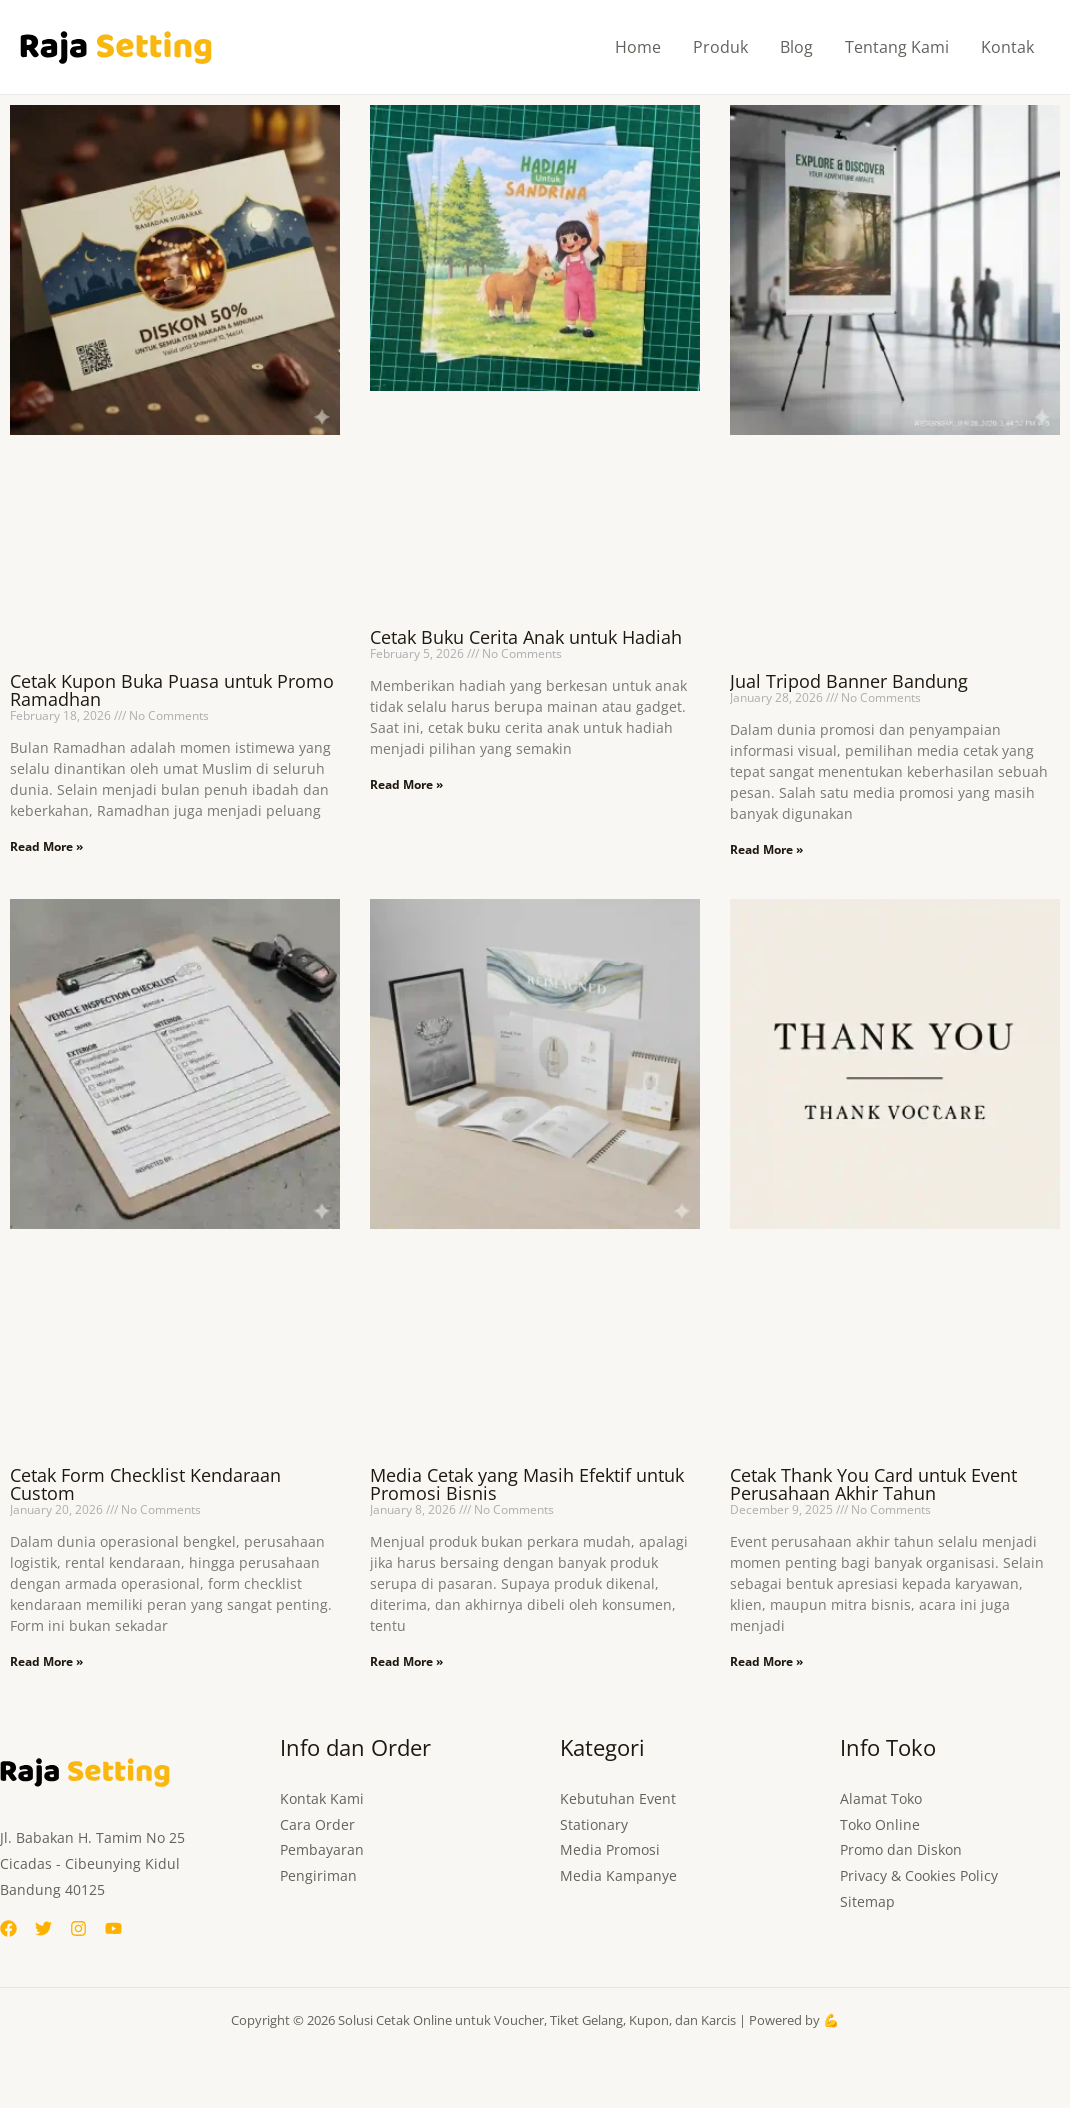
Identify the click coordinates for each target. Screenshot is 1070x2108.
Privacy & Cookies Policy (919, 1876)
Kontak (1007, 47)
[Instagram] (78, 1928)
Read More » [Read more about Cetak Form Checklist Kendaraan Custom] (46, 1661)
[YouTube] (113, 1928)
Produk (720, 47)
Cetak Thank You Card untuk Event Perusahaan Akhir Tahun (873, 1484)
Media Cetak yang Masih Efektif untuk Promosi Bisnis (527, 1484)
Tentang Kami (897, 47)
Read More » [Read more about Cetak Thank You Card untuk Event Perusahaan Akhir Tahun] (766, 1661)
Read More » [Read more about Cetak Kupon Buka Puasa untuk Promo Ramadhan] (46, 846)
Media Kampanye (618, 1876)
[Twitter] (43, 1928)
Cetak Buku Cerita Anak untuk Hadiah (526, 637)
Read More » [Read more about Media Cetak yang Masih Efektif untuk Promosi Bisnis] (406, 1661)
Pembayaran (322, 1850)
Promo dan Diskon (901, 1850)
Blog (796, 47)
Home (638, 47)
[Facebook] (8, 1928)
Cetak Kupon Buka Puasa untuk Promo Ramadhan (172, 690)
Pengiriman (318, 1876)
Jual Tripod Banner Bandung (849, 681)
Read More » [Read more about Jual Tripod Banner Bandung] (766, 849)
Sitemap (867, 1902)
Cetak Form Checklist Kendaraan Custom (145, 1484)
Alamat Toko (881, 1798)
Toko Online (880, 1824)
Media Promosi (610, 1850)
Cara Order (317, 1824)
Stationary (594, 1824)
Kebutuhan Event (618, 1798)
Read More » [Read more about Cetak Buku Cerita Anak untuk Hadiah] (406, 784)
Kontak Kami (322, 1798)
